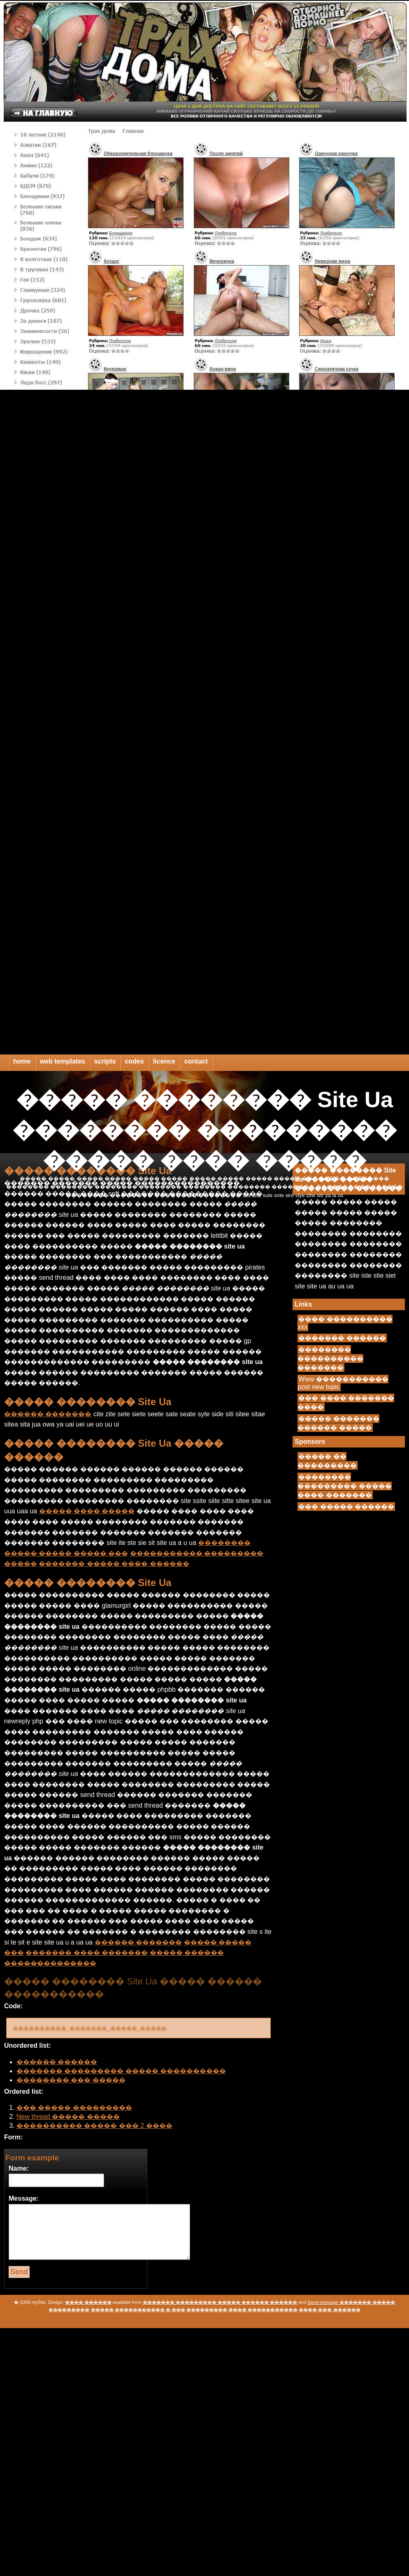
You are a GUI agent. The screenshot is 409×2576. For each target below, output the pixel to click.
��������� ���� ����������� (241, 2309)
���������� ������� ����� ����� (104, 2028)
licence (164, 1061)
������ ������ (56, 2061)
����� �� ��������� (327, 1461)
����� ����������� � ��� (138, 2309)
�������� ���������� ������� (330, 1358)
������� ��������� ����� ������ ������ (220, 2302)
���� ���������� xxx (344, 1323)
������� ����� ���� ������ (114, 1563)
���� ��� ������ (329, 2309)
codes (134, 1061)
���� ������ (88, 2302)
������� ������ (342, 1337)
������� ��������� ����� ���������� (121, 2070)
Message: (24, 2198)
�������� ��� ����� (70, 2080)
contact (196, 1061)
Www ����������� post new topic (342, 1383)
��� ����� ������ (346, 1506)
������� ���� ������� (87, 1952)
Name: (19, 2168)
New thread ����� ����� (68, 2116)
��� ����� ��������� (74, 2107)
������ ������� (47, 1414)
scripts (105, 1061)
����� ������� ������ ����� (338, 1423)
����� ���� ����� (87, 1511)
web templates (62, 1061)
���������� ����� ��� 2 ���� (94, 2125)
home (22, 1061)
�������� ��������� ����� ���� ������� (344, 1485)
